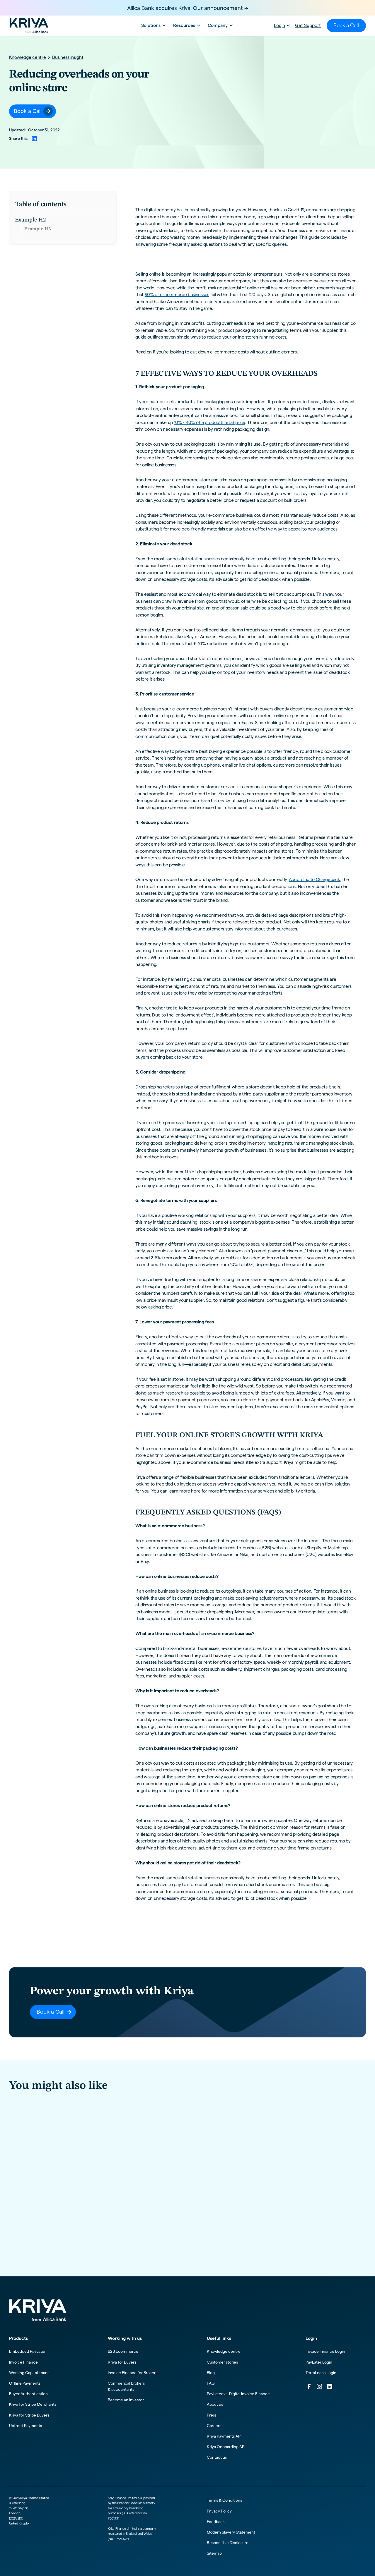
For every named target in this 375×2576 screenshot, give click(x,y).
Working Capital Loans (29, 2373)
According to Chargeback (314, 879)
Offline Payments (24, 2383)
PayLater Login (319, 2362)
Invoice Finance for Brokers (132, 2373)
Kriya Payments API (224, 2436)
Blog (211, 2373)
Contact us (217, 2457)
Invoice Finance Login (325, 2351)
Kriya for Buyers (122, 2362)
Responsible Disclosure (227, 2543)
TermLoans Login (321, 2373)
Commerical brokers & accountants (126, 2386)
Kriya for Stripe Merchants (32, 2404)
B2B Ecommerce (123, 2351)
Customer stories (222, 2362)
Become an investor (126, 2400)
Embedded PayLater (27, 2351)
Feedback (216, 2522)
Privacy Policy (219, 2511)
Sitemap (214, 2553)
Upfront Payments (25, 2426)
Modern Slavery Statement (231, 2532)
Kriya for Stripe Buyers (29, 2415)
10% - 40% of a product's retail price (209, 422)
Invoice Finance (23, 2362)
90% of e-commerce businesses (177, 294)
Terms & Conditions (224, 2500)
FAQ (211, 2383)
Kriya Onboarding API (226, 2447)
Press (212, 2415)
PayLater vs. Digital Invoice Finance (238, 2394)
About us (215, 2404)
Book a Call (346, 25)
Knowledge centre (224, 2351)
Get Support (308, 25)
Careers (214, 2426)
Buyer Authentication (28, 2394)
